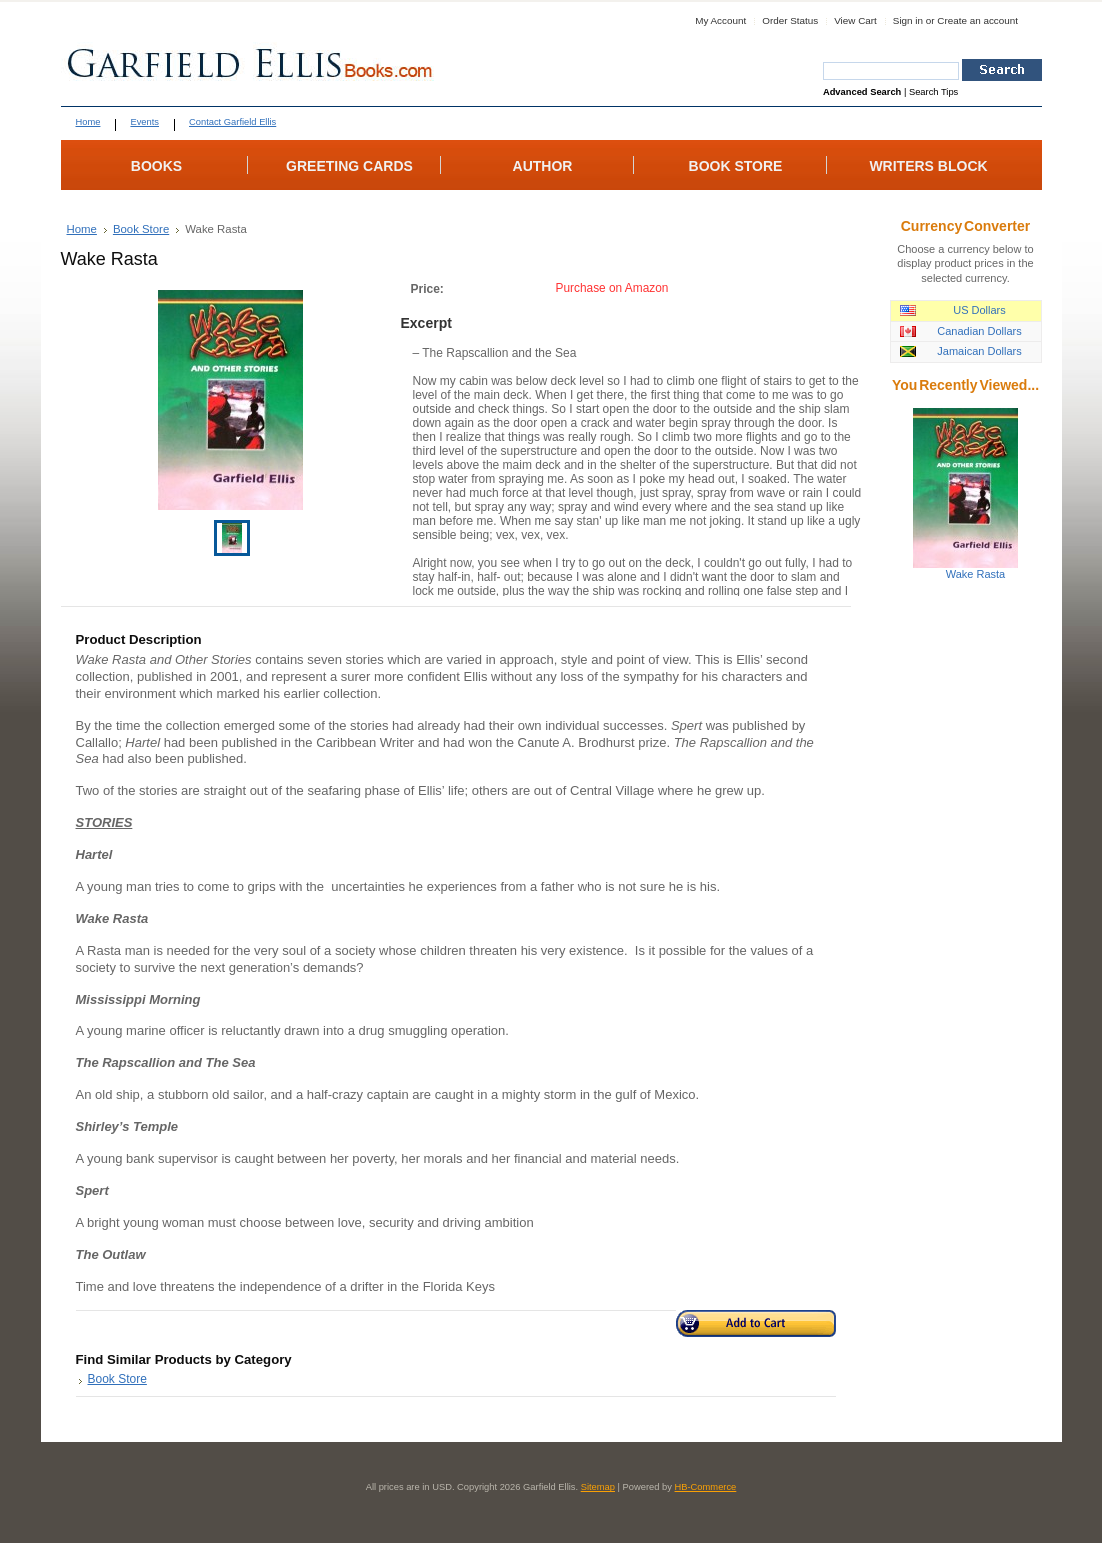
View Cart (855, 20)
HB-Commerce (706, 1487)
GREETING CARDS (349, 166)
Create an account (977, 20)
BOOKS (156, 166)
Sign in (908, 20)
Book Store (141, 229)
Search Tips (933, 92)
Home (82, 229)
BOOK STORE (736, 166)
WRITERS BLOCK (928, 166)
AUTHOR (543, 166)
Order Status (790, 20)
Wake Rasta (976, 574)
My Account (720, 20)
